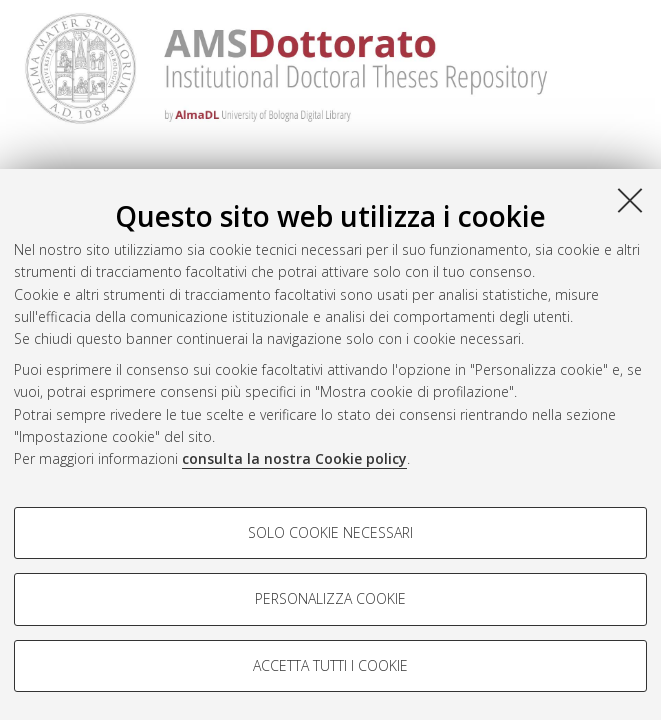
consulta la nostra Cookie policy (294, 458)
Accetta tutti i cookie (330, 665)
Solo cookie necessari (330, 532)
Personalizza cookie (330, 598)
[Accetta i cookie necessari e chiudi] (630, 200)
